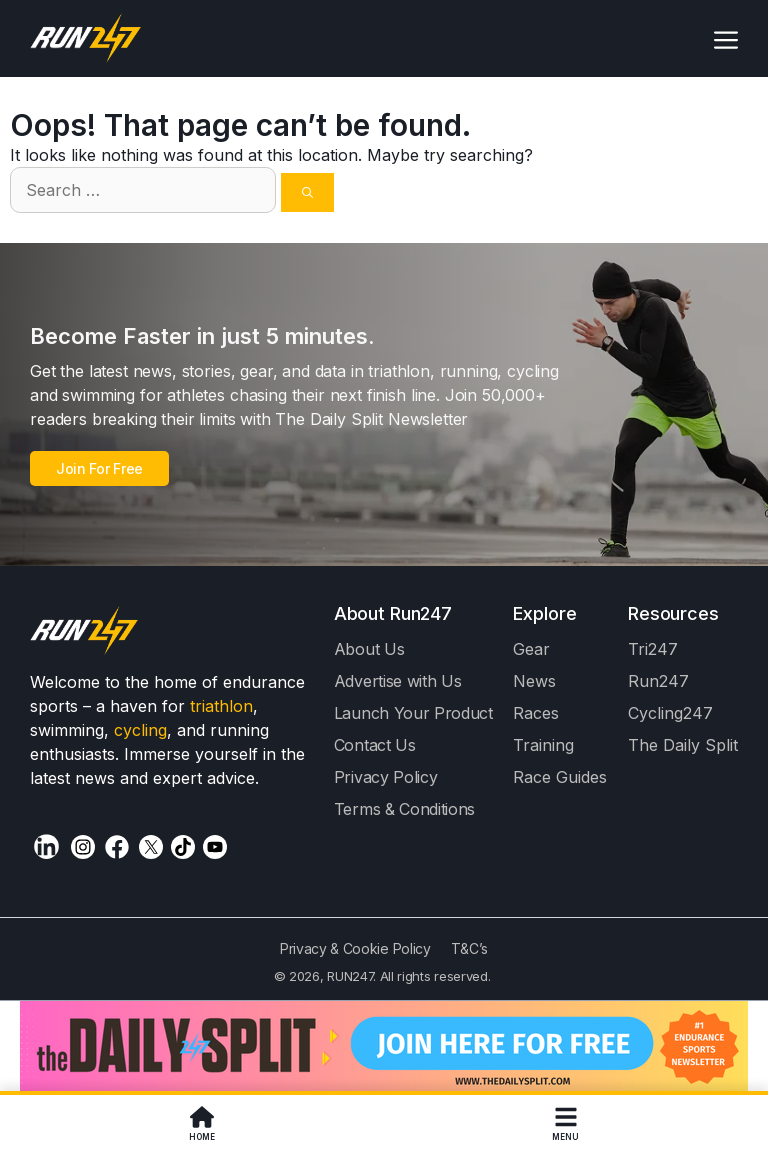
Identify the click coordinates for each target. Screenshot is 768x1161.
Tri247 (653, 649)
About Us (369, 649)
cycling (140, 730)
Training (543, 745)
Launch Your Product (413, 713)
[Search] (307, 192)
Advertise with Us (398, 681)
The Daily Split (683, 745)
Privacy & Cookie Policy (355, 948)
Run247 (658, 681)
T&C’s (469, 948)
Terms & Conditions (404, 809)
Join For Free (99, 468)
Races (536, 713)
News (534, 681)
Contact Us (375, 745)
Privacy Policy (386, 777)
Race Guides (560, 777)
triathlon (221, 706)
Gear (531, 649)
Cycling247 (670, 713)
